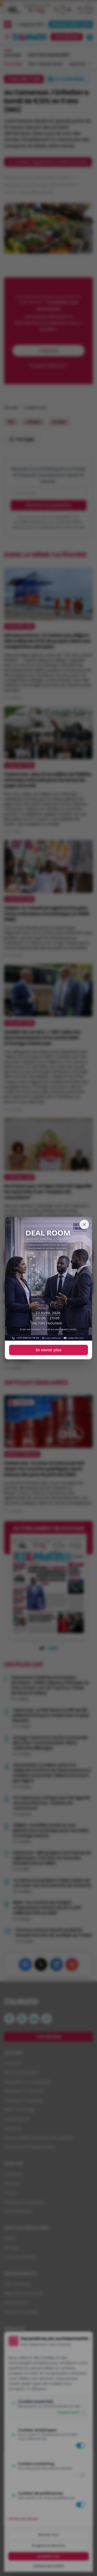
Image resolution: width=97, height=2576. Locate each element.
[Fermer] (84, 1224)
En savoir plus (49, 1350)
